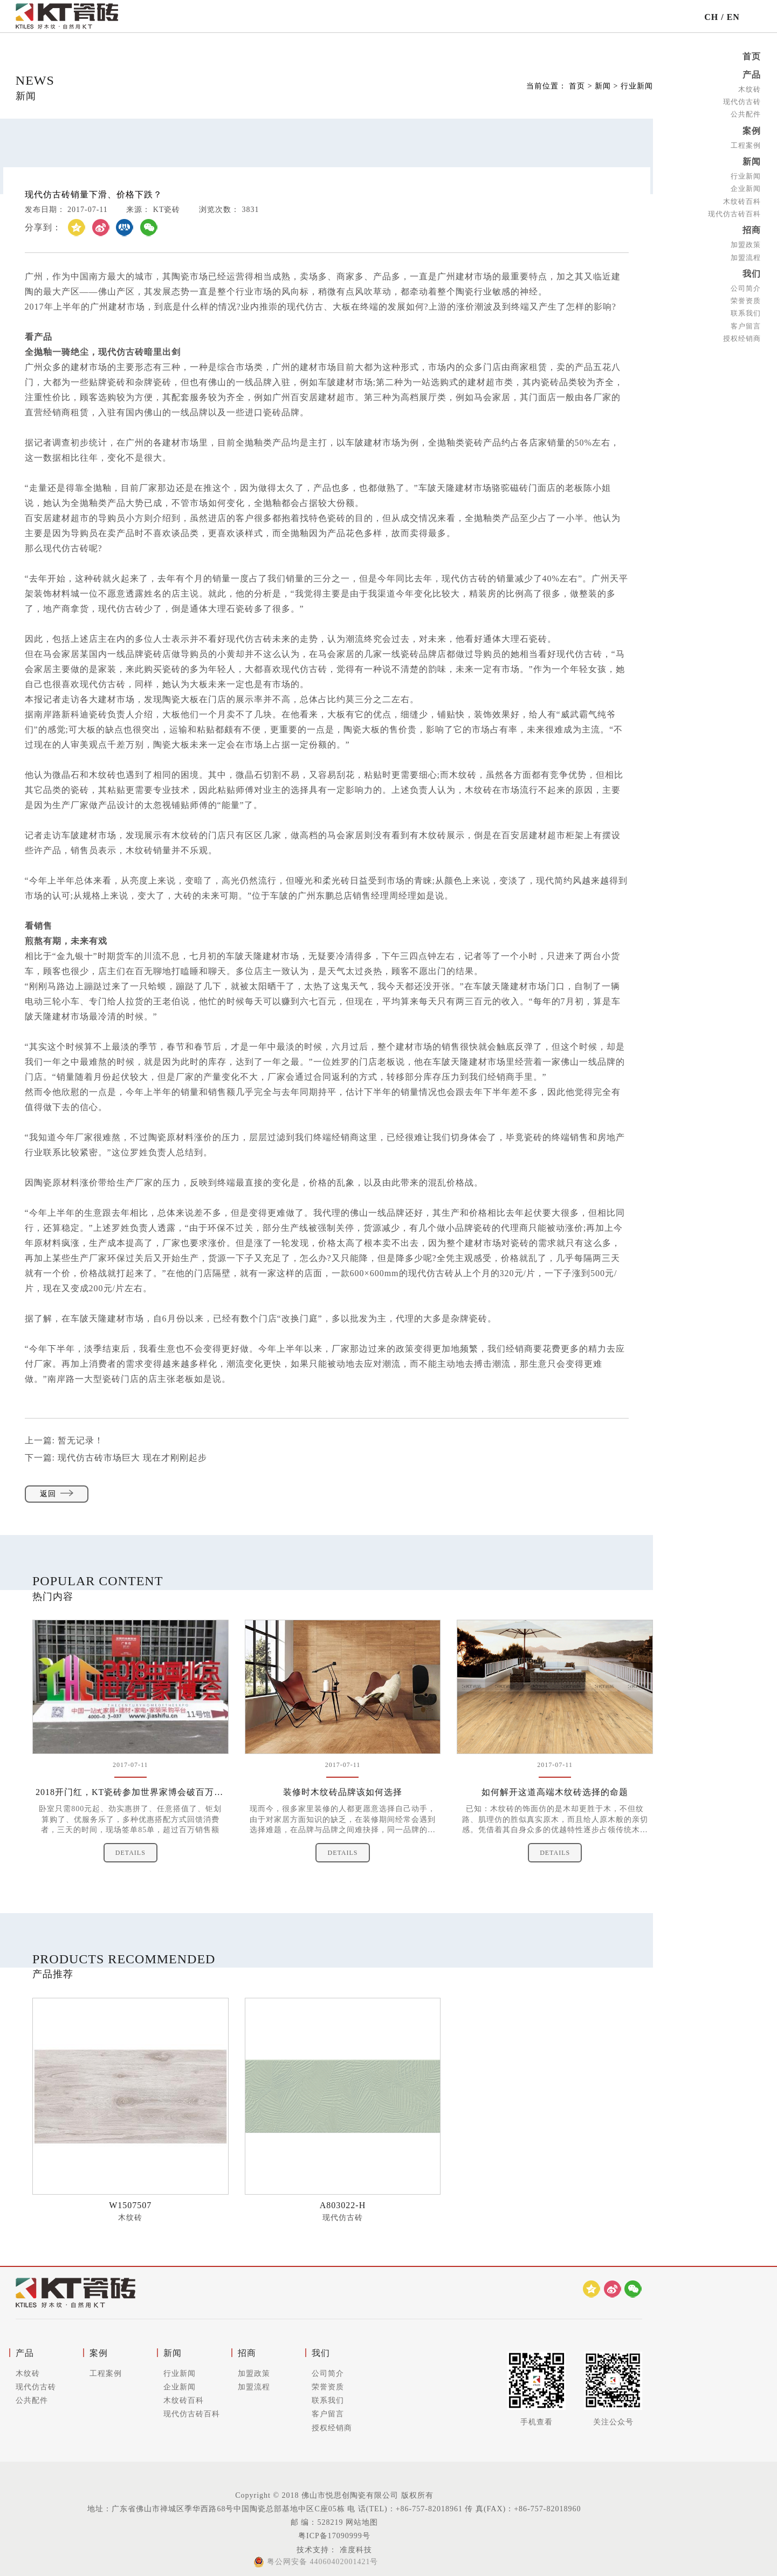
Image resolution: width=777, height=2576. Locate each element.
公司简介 (746, 288)
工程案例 (746, 145)
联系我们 (746, 313)
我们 (751, 273)
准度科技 (354, 2550)
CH (711, 17)
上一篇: (64, 1440)
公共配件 (746, 114)
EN (733, 17)
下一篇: (116, 1457)
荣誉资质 (746, 301)
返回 (56, 1494)
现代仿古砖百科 (734, 214)
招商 (751, 230)
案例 (751, 130)
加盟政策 (746, 245)
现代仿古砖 (742, 102)
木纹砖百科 (742, 201)
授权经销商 (742, 338)
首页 (751, 56)
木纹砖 (749, 89)
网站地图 (362, 2522)
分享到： (43, 227)
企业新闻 (746, 188)
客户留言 (746, 326)
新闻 (751, 161)
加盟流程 (746, 258)
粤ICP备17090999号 (334, 2536)
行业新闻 (746, 176)
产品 (751, 74)
